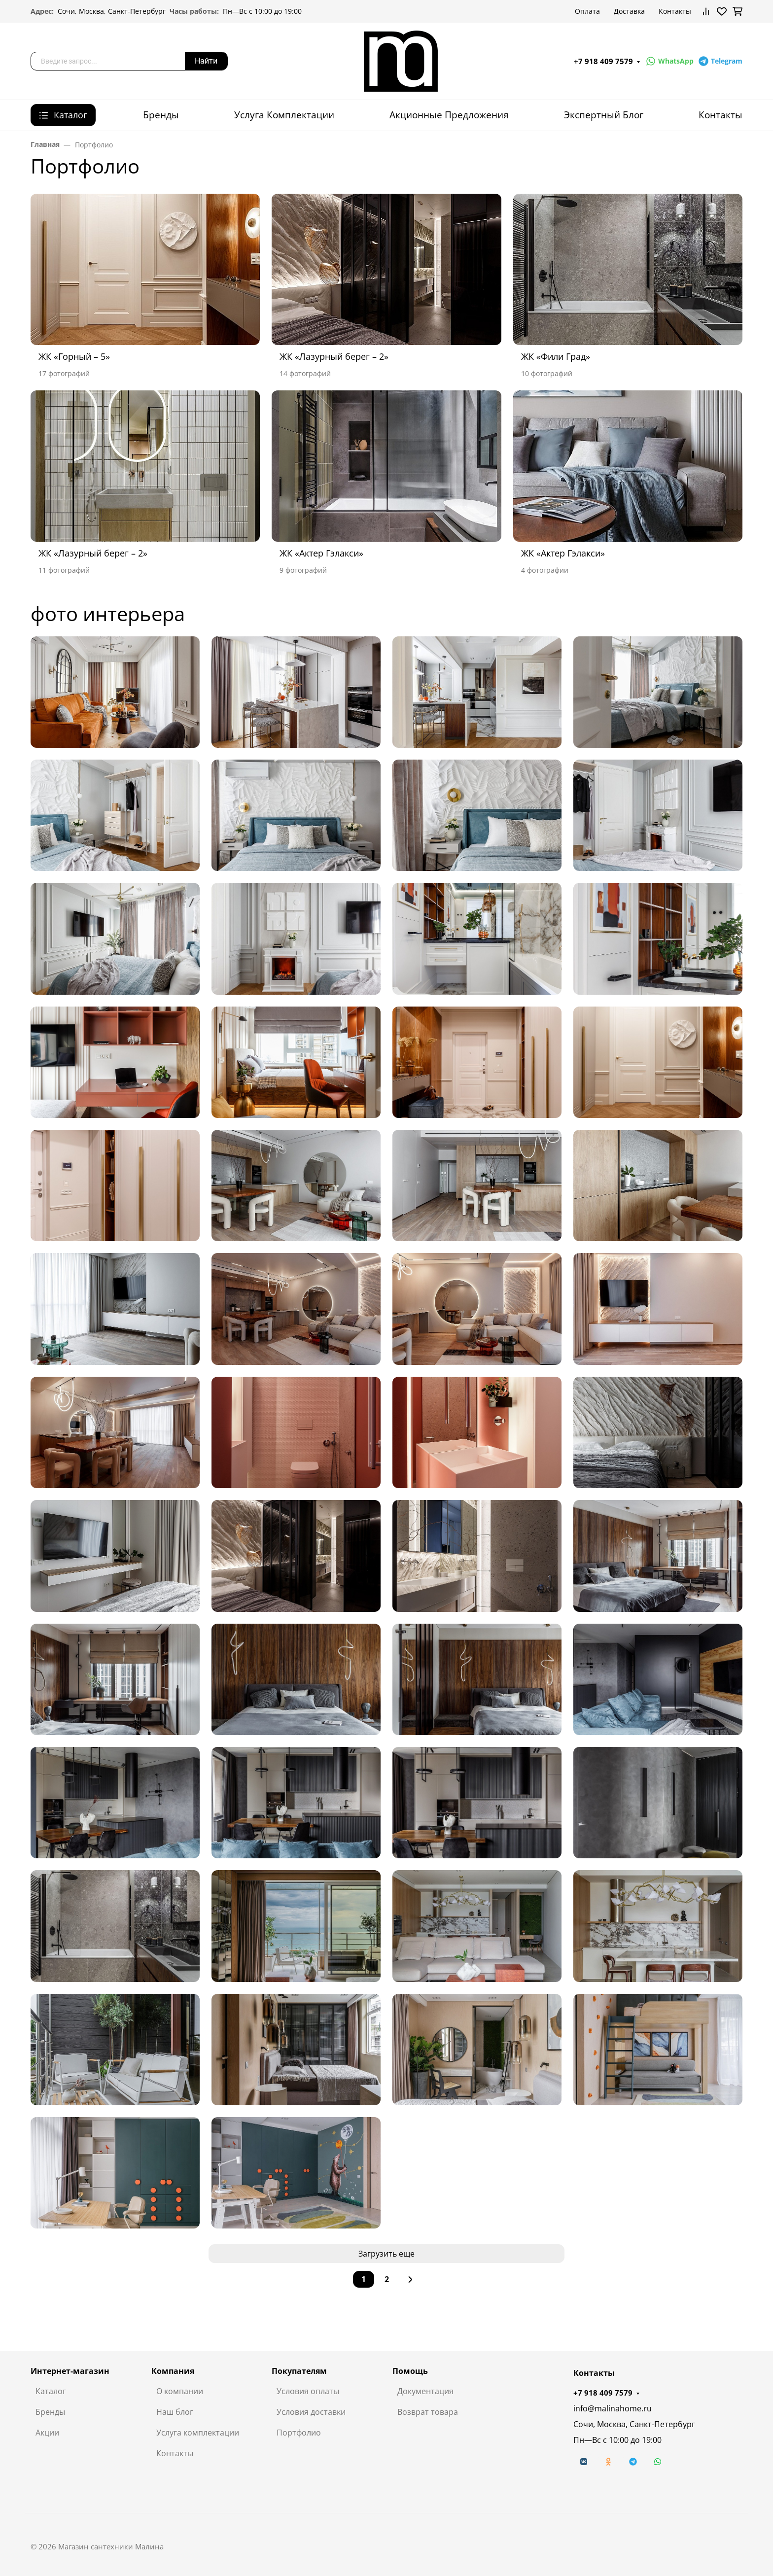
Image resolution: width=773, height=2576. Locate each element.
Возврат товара (427, 2411)
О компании (179, 2391)
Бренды (161, 114)
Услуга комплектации (197, 2432)
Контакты (675, 11)
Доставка (629, 11)
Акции (47, 2432)
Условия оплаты (308, 2391)
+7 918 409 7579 (603, 61)
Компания (172, 2371)
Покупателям (299, 2371)
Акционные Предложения (449, 114)
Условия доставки (311, 2411)
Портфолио (299, 2432)
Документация (425, 2391)
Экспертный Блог (603, 114)
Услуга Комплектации (284, 114)
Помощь (410, 2371)
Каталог (50, 2391)
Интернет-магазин (70, 2371)
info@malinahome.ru (612, 2408)
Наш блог (174, 2411)
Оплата (587, 11)
